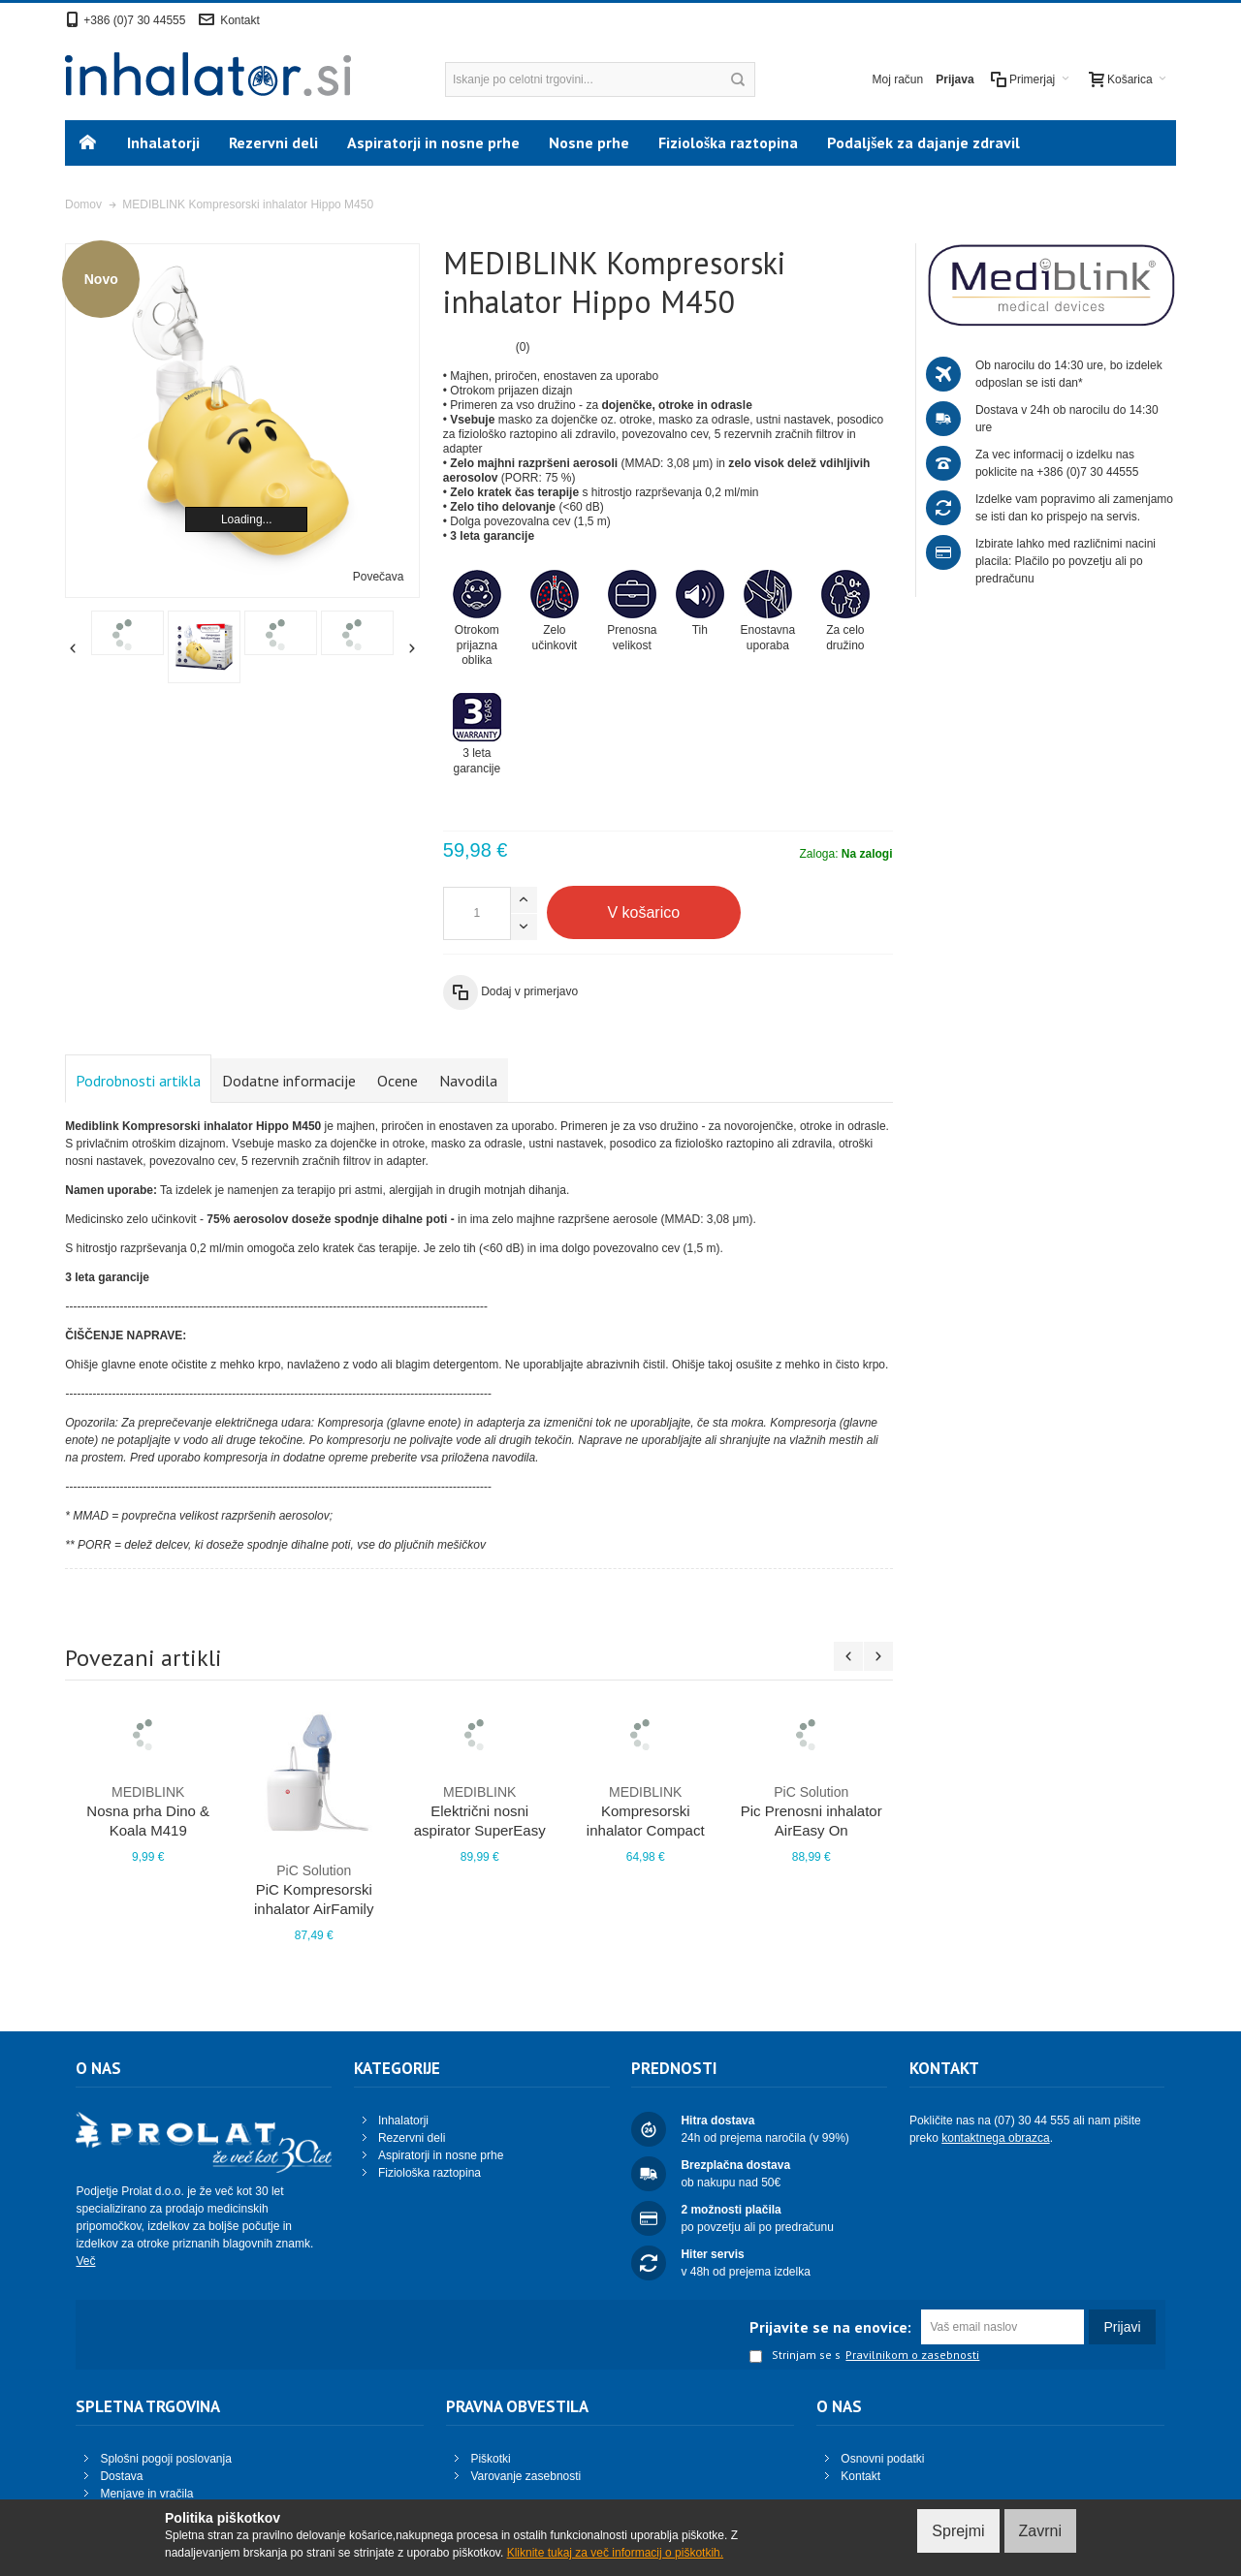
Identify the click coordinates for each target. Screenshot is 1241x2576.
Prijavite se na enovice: (830, 2327)
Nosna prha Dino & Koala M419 (148, 1810)
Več (85, 2261)
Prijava (954, 79)
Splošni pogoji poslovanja (165, 2459)
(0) (523, 347)
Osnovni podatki (882, 2459)
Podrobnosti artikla (138, 1080)
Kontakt (240, 20)
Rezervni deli (411, 2138)
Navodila (468, 1080)
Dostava (121, 2476)
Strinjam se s (795, 2356)
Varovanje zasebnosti (525, 2476)
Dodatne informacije (289, 1080)
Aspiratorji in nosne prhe (440, 2155)
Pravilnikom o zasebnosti (912, 2355)
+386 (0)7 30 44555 (134, 20)
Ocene (397, 1080)
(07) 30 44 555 (1031, 2120)
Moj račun (898, 79)
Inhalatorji (403, 2120)
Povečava (378, 576)
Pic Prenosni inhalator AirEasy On (811, 1810)
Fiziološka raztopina (429, 2173)
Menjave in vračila (146, 2493)
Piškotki (490, 2459)
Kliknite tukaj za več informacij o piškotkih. (615, 2553)
